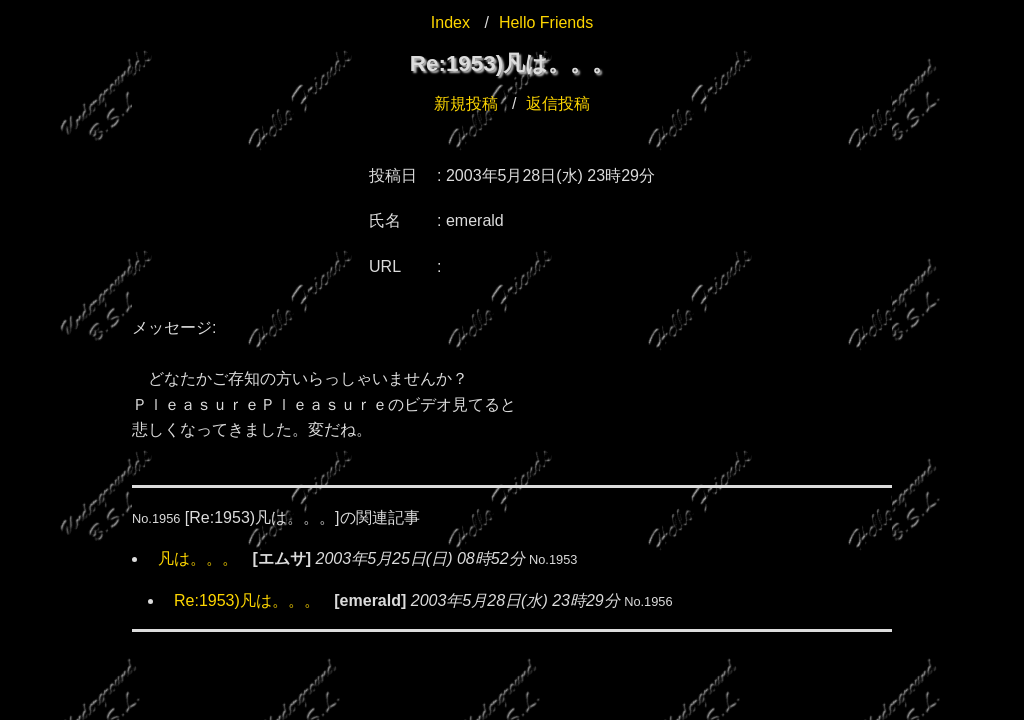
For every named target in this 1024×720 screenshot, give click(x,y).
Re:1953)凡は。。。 (247, 600)
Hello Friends (546, 22)
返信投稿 (558, 103)
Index (450, 22)
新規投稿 (466, 103)
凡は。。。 (198, 558)
